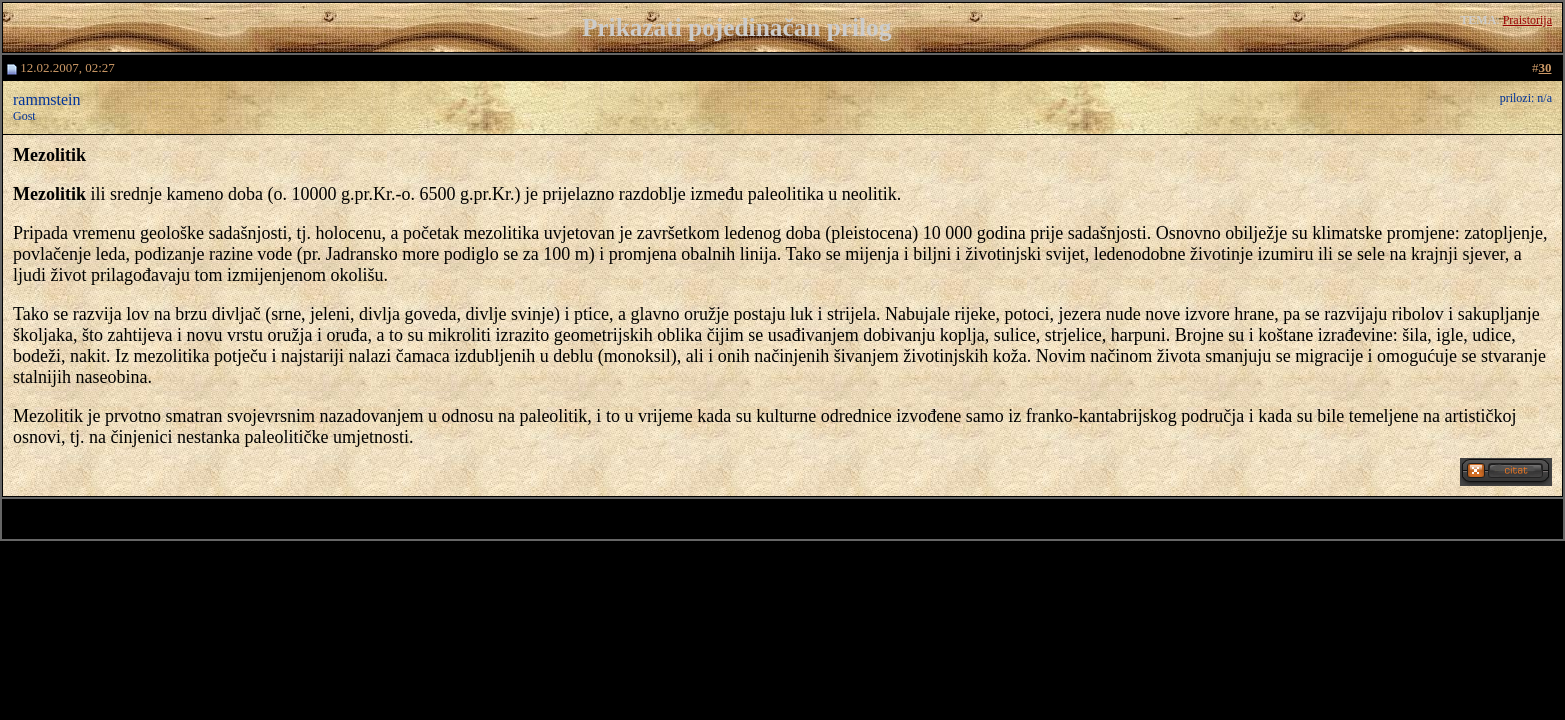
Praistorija (1527, 20)
